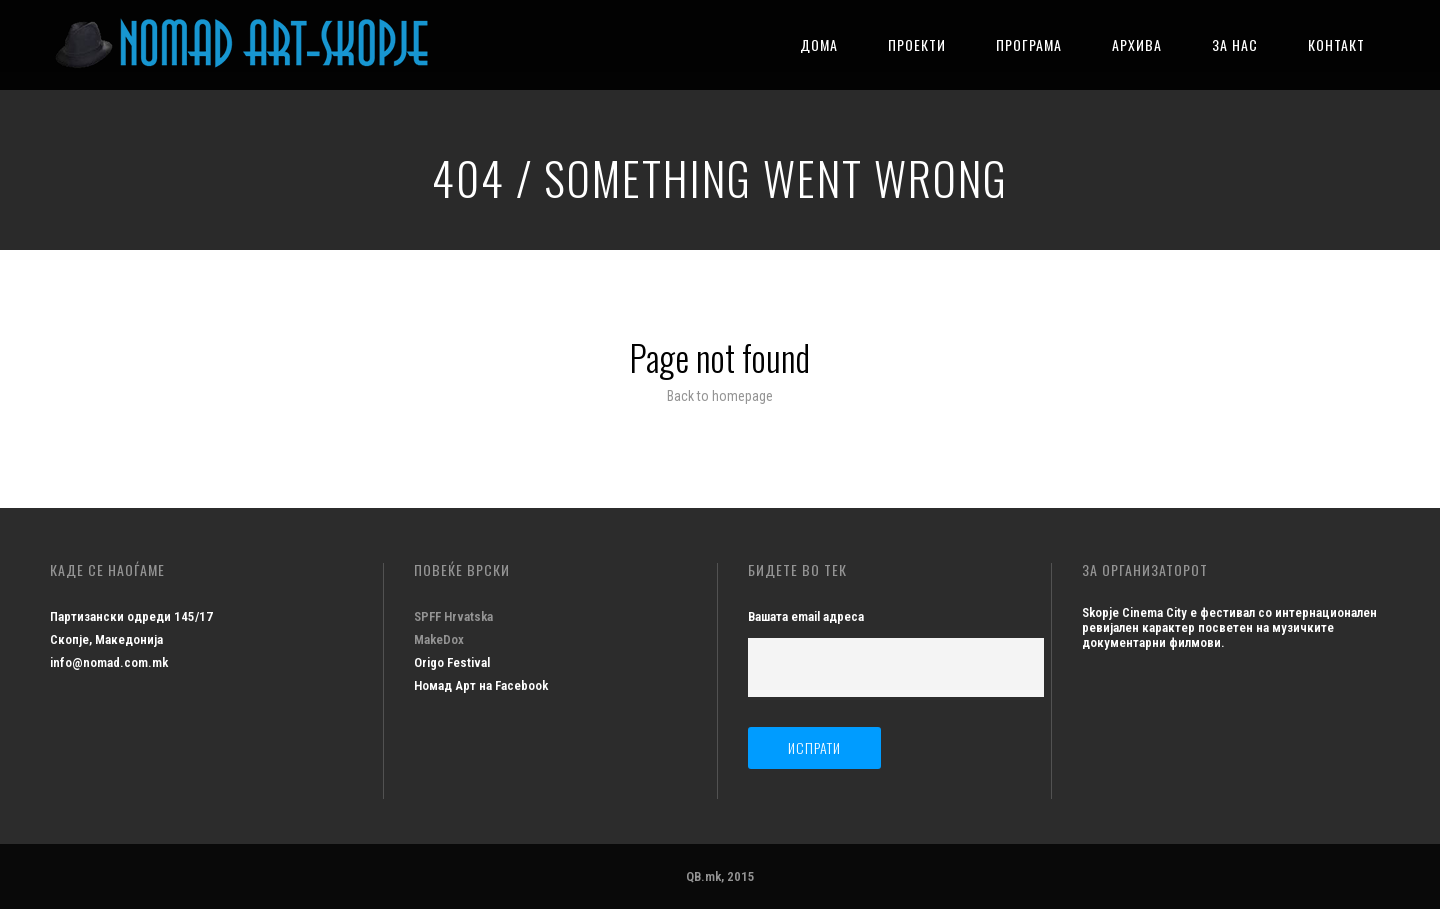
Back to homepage (720, 396)
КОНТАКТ (1336, 44)
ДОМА (819, 44)
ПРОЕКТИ (917, 44)
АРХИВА (1137, 44)
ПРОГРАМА (1029, 44)
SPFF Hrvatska (453, 616)
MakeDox (439, 639)
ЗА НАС (1235, 44)
